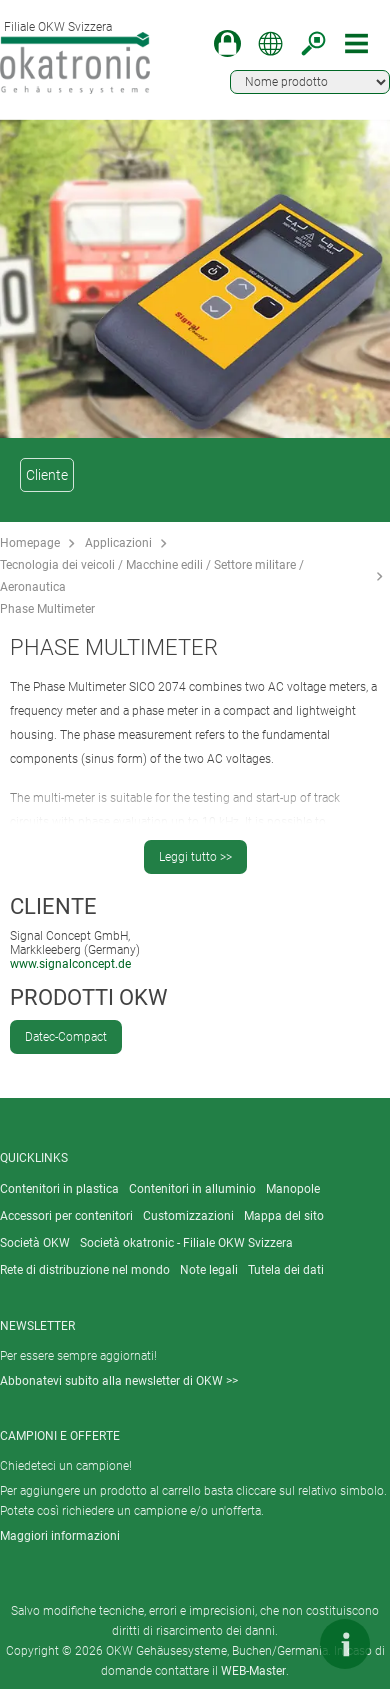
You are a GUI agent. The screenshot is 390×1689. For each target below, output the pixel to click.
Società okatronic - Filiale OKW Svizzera (186, 1243)
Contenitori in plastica (59, 1189)
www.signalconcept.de (70, 964)
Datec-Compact (66, 1037)
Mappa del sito (284, 1216)
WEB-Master (253, 1671)
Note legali (209, 1270)
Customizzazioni (188, 1216)
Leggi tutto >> (195, 857)
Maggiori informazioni (60, 1536)
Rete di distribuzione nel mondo (85, 1270)
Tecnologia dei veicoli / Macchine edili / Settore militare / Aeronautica (152, 576)
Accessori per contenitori (66, 1216)
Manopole (293, 1189)
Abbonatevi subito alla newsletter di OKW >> (119, 1381)
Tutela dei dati (286, 1270)
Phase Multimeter (47, 609)
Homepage (30, 543)
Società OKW (35, 1243)
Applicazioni (118, 543)
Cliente (47, 475)
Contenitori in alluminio (192, 1189)
